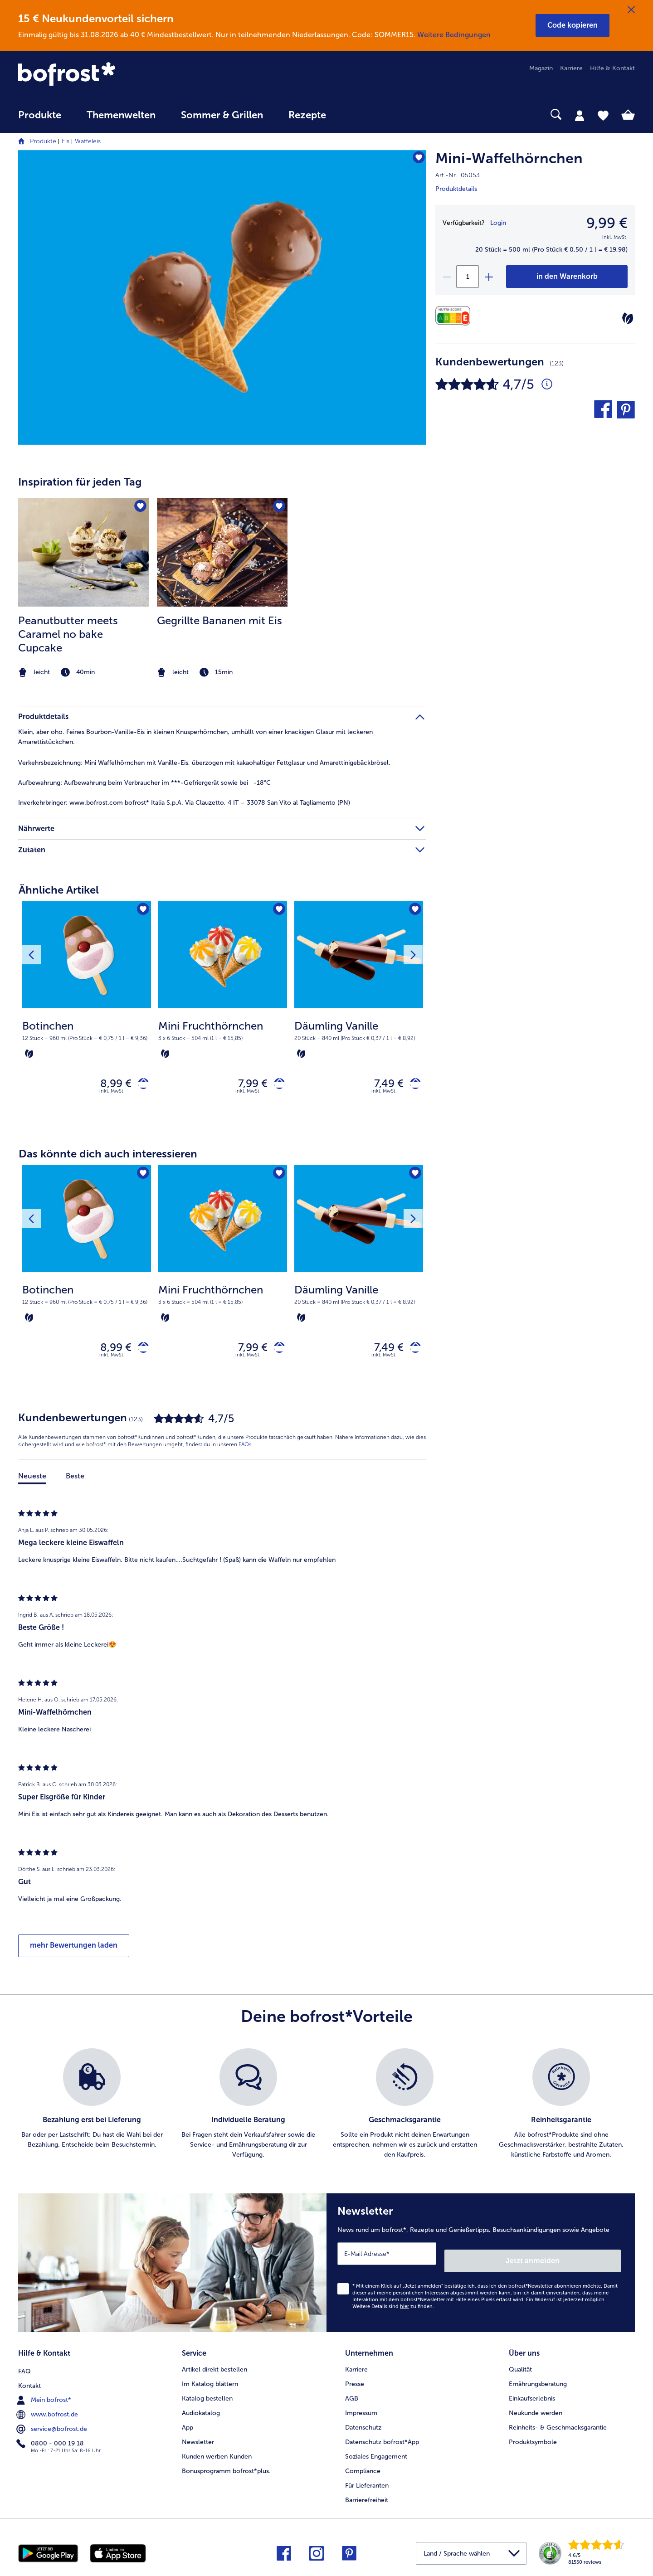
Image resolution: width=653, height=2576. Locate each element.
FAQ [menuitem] (24, 2367)
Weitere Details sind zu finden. (393, 2307)
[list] (326, 2112)
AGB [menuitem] (351, 2396)
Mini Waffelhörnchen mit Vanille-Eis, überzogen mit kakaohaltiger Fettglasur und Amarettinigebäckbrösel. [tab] (204, 763)
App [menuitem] (187, 2425)
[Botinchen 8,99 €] (86, 1014)
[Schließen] (631, 10)
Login (498, 223)
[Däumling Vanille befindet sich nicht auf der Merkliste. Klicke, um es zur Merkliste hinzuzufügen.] (413, 911)
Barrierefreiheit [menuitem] (366, 2497)
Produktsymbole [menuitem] (533, 2439)
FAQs (245, 1452)
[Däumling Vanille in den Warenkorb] (412, 1085)
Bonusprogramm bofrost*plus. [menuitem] (226, 2468)
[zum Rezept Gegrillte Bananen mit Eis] (222, 552)
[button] (572, 25)
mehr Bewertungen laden (73, 1953)
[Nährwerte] (455, 316)
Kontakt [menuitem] (29, 2381)
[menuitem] (39, 119)
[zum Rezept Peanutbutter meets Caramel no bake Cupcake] (83, 552)
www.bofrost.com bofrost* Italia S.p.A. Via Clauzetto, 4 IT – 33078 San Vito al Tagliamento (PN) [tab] (184, 803)
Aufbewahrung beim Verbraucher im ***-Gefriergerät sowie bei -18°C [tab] (144, 783)
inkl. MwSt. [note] (112, 1095)
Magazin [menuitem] (541, 68)
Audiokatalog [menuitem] (201, 2410)
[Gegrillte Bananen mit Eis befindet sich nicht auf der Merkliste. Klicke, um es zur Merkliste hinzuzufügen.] (278, 507)
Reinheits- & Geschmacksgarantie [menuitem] (558, 2425)
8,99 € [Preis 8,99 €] (109, 1085)
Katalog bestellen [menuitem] (207, 2396)
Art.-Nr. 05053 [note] (457, 175)
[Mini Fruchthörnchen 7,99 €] (222, 1014)
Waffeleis (88, 141)
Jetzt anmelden (582, 2261)
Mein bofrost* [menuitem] (44, 2395)
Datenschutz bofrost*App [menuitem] (382, 2439)
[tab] (579, 115)
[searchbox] (357, 114)
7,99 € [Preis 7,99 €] (246, 1085)
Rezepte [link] (307, 115)
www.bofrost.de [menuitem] (48, 2410)
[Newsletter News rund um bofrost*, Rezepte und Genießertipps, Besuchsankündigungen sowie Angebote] (480, 2267)
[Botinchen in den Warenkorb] (140, 1085)
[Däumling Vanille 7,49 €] (358, 1014)
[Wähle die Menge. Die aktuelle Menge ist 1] (467, 276)
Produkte (43, 141)
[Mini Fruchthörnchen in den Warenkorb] (276, 1085)
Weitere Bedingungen (454, 34)
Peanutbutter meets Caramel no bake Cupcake (68, 634)
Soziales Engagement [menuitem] (376, 2454)
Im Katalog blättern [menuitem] (210, 2381)
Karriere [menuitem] (571, 68)
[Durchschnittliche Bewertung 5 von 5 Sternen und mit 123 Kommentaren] (546, 384)
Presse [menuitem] (354, 2381)
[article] (222, 571)
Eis (65, 141)
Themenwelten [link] (121, 115)
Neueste (32, 1484)
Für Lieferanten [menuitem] (367, 2483)
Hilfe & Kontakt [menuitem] (612, 68)
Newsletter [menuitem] (198, 2439)
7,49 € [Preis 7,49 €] (382, 1085)
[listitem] (83, 589)
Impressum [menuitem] (361, 2410)
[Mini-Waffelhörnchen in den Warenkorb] (567, 276)
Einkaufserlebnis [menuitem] (532, 2396)
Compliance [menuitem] (362, 2468)
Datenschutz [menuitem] (363, 2425)
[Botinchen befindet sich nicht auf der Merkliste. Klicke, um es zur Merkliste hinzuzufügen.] (141, 911)
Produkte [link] (39, 115)
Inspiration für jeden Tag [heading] (79, 481)
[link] (110, 74)
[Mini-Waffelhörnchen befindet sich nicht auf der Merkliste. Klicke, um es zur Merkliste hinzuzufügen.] (415, 160)
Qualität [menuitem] (520, 2367)
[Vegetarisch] (627, 318)
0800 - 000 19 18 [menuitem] (51, 2439)
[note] (83, 673)
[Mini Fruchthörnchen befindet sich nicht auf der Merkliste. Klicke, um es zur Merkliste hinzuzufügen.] (277, 911)
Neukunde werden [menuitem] (535, 2410)
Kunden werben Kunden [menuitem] (217, 2454)
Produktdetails (456, 189)
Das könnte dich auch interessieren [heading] (108, 1157)
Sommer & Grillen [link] (222, 115)
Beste (75, 1484)
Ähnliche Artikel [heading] (59, 889)
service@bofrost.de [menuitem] (52, 2424)
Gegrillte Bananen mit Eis (219, 620)
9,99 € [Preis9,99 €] (607, 223)
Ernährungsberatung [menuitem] (538, 2381)
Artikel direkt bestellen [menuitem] (214, 2367)
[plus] (488, 276)
